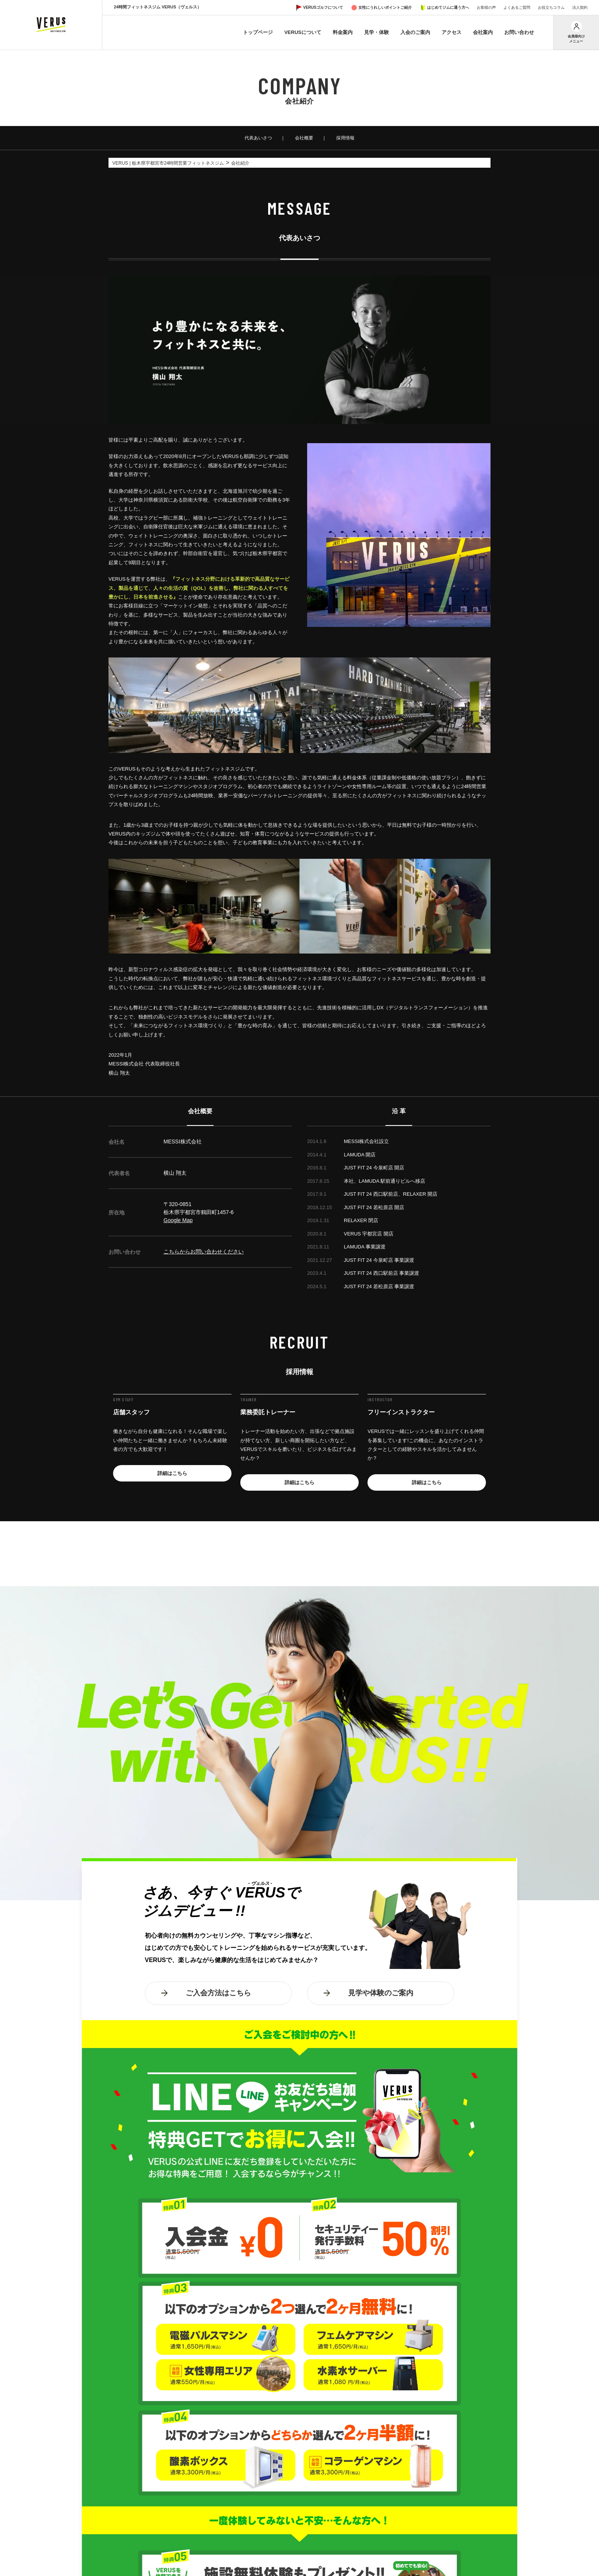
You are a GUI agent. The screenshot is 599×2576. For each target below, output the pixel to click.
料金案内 (343, 32)
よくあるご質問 (516, 7)
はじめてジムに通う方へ (448, 7)
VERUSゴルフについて (323, 7)
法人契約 (580, 7)
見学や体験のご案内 (380, 1993)
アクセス (451, 32)
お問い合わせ (519, 32)
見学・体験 (376, 32)
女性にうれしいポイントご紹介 (385, 7)
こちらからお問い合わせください (204, 1251)
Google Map (178, 1220)
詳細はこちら (172, 1473)
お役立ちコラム (551, 7)
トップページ (258, 32)
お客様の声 (486, 7)
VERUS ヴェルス (51, 24)
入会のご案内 (415, 32)
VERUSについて (302, 32)
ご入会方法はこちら (218, 1993)
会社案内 (483, 32)
